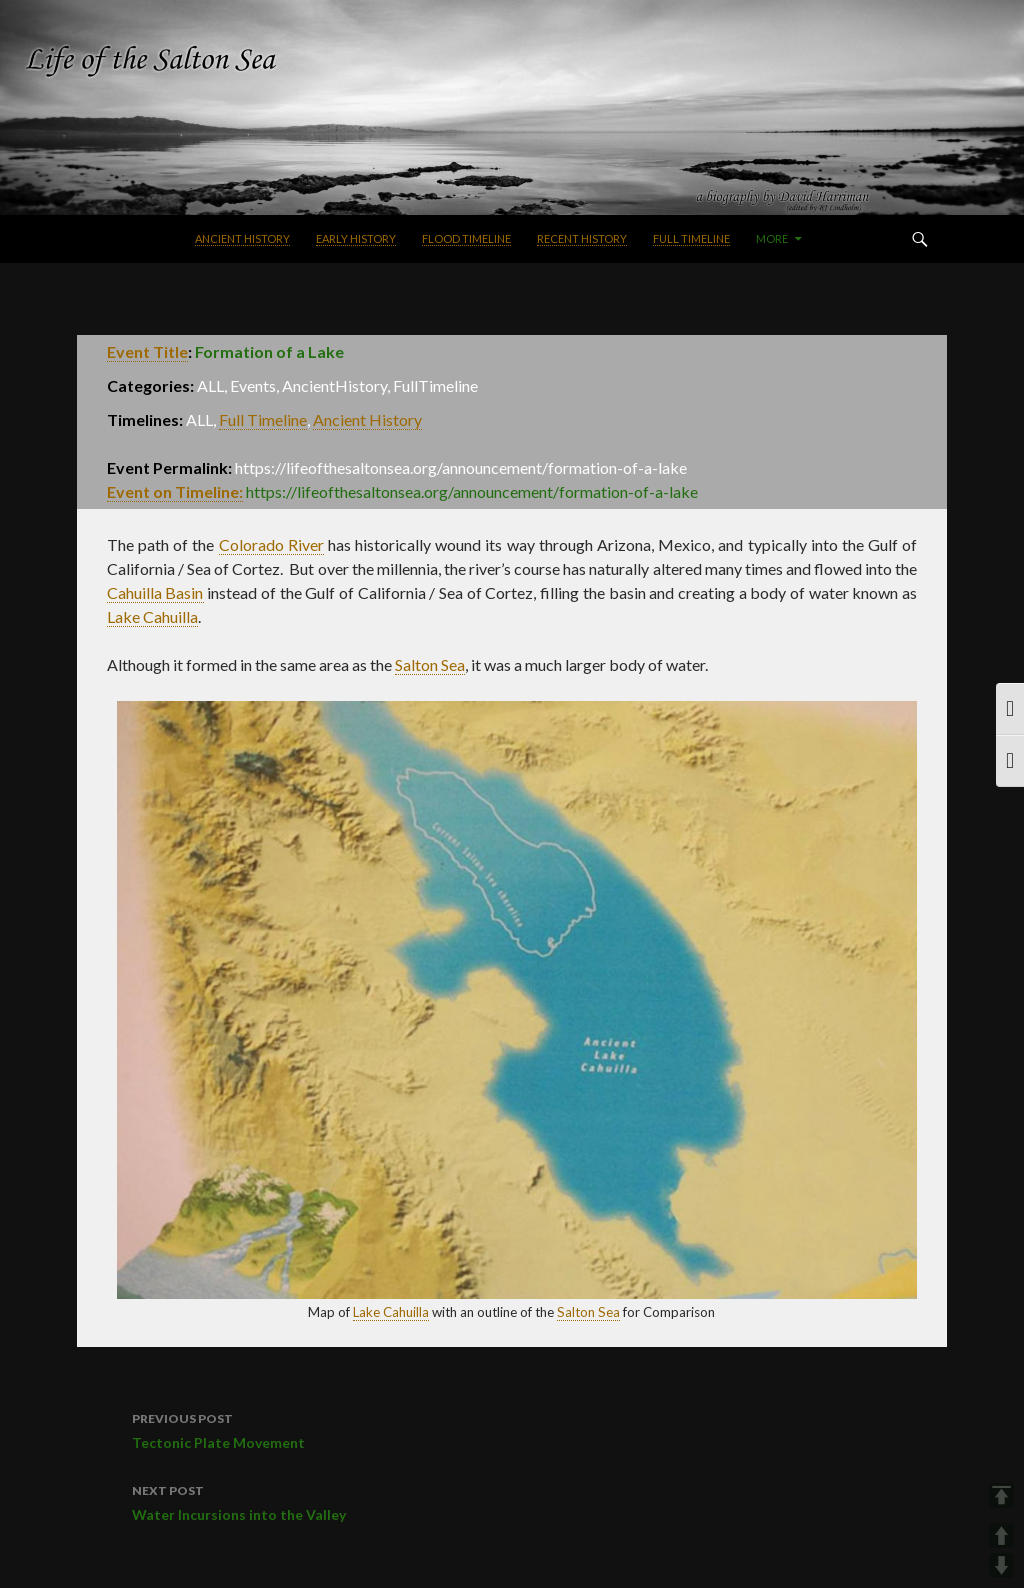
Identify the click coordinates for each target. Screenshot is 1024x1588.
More (772, 238)
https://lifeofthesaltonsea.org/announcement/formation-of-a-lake (472, 491)
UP (1001, 1535)
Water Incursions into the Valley (511, 1501)
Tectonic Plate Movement (511, 1429)
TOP (1001, 1495)
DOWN (1001, 1565)
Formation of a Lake (269, 351)
